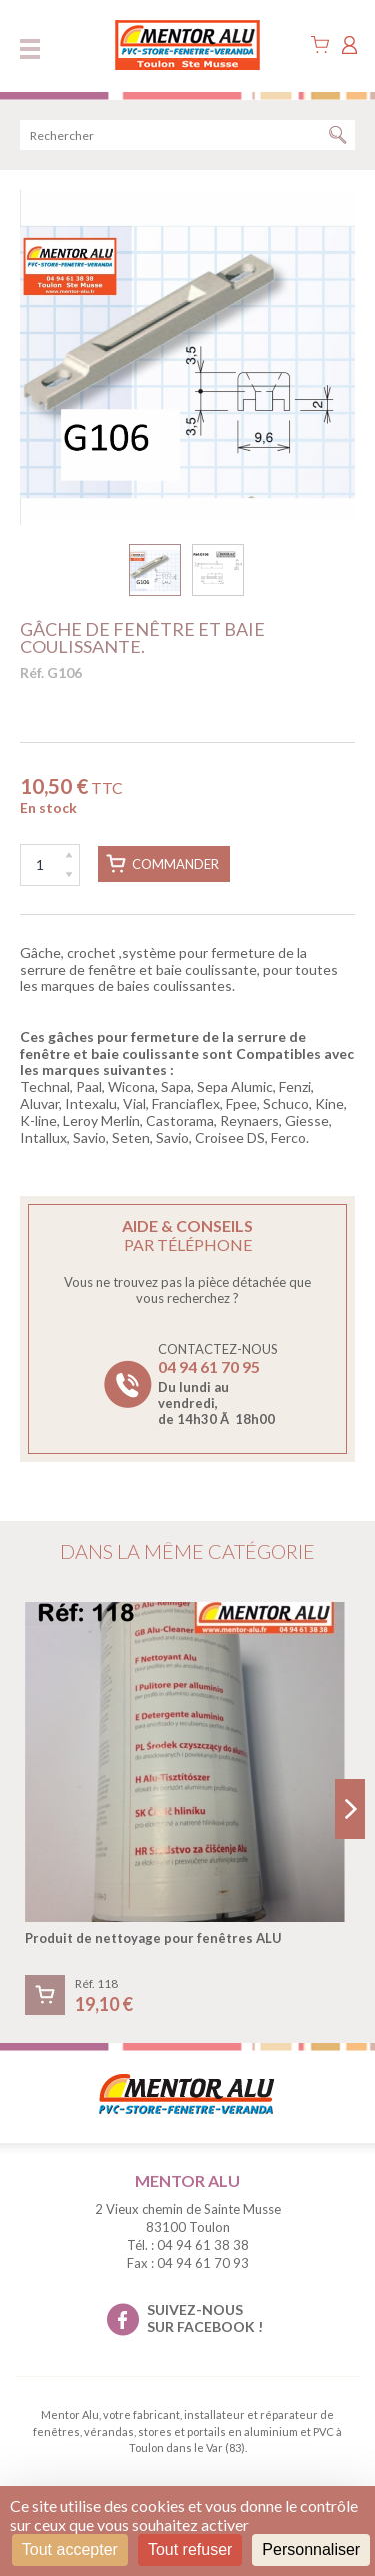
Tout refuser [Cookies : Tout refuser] (190, 2549)
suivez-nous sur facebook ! (205, 2318)
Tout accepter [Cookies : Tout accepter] (70, 2549)
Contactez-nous (218, 1384)
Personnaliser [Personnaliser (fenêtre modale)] (311, 2549)
